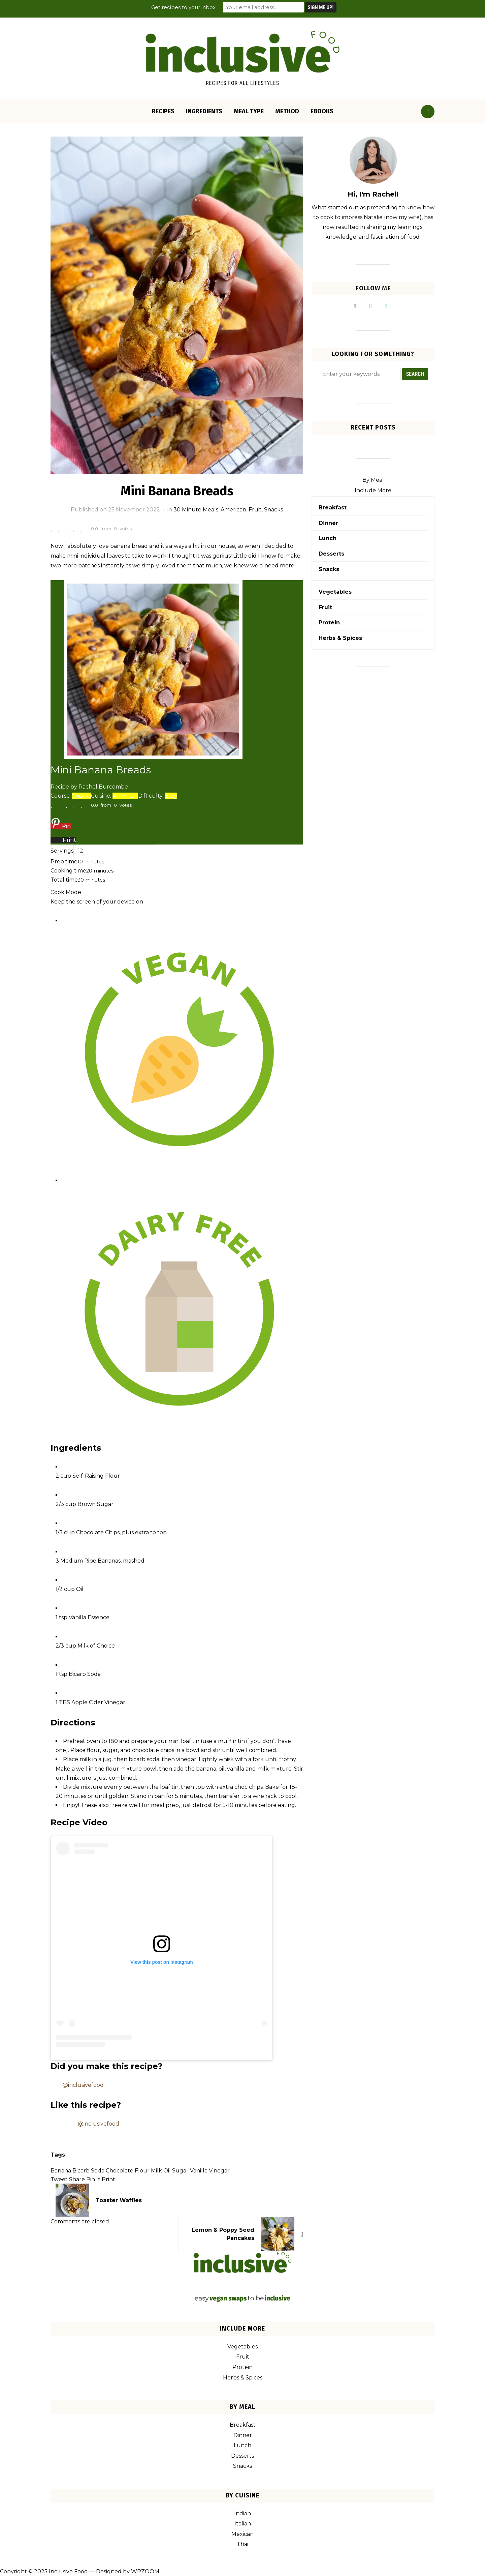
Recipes (163, 111)
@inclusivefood (83, 2085)
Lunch (327, 538)
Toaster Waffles (119, 2200)
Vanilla (198, 2170)
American (233, 509)
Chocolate (119, 2170)
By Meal (373, 480)
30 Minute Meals (195, 509)
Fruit (255, 509)
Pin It (93, 2179)
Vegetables (335, 592)
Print (108, 2179)
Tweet (59, 2179)
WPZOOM (145, 2571)
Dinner (328, 523)
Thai (242, 2544)
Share (77, 2179)
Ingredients (204, 111)
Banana (61, 2170)
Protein (329, 622)
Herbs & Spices (340, 638)
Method (287, 111)
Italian (242, 2523)
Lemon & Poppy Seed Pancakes (223, 2234)
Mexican (242, 2534)
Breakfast (333, 507)
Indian (242, 2513)
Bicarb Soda (88, 2170)
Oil (167, 2170)
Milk (156, 2170)
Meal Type (249, 111)
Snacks (273, 509)
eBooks (322, 111)
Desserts (331, 554)
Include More (373, 490)
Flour (142, 2170)
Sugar (180, 2170)
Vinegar (219, 2170)
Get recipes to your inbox (183, 7)
